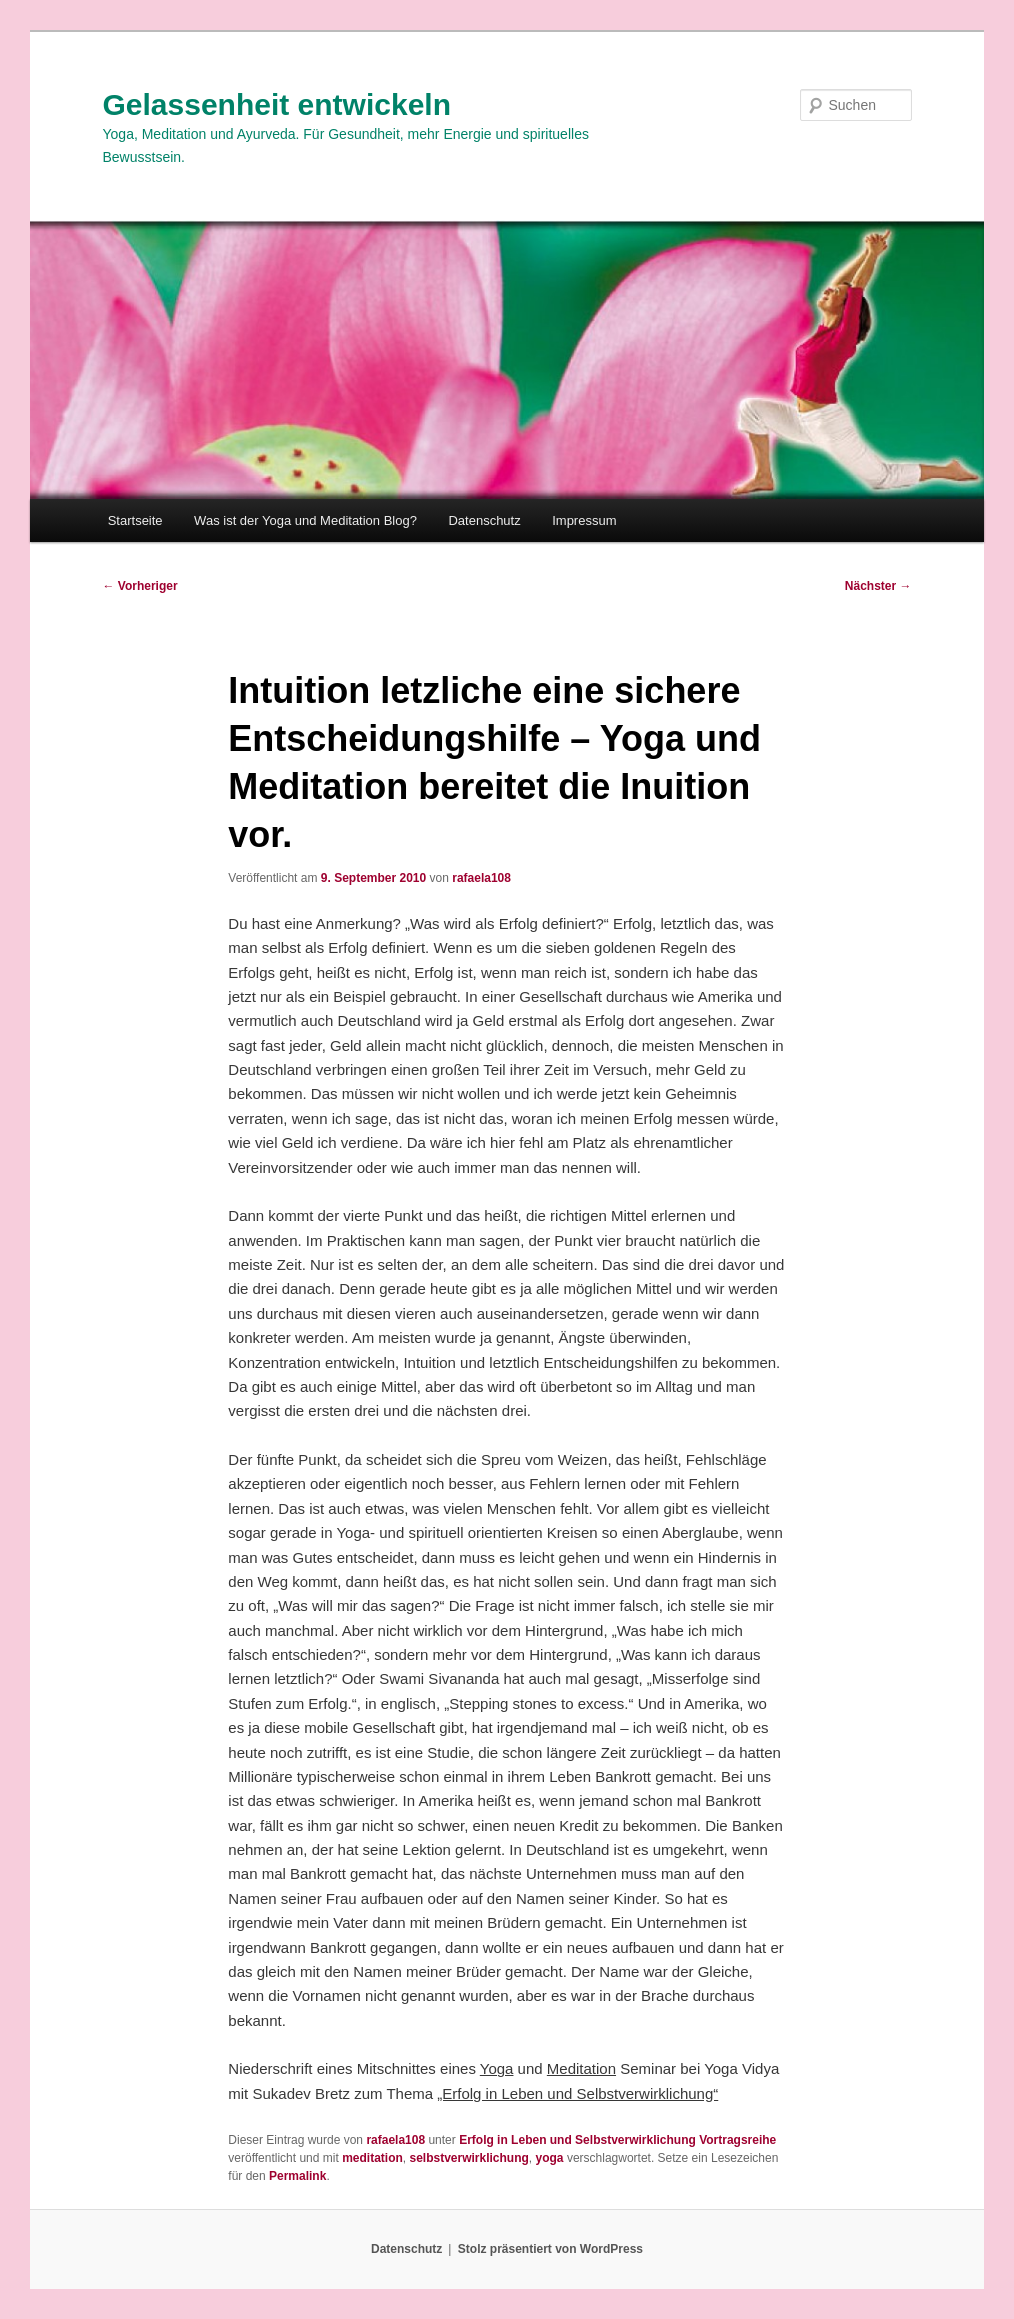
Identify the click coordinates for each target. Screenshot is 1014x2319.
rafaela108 (481, 878)
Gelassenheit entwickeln (277, 104)
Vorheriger (140, 586)
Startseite (135, 520)
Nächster (878, 586)
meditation (372, 2158)
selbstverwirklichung (468, 2158)
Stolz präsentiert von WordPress (550, 2249)
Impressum (584, 520)
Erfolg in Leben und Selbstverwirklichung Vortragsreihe (617, 2140)
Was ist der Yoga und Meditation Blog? (305, 520)
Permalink (297, 2176)
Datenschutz (484, 520)
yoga (550, 2158)
